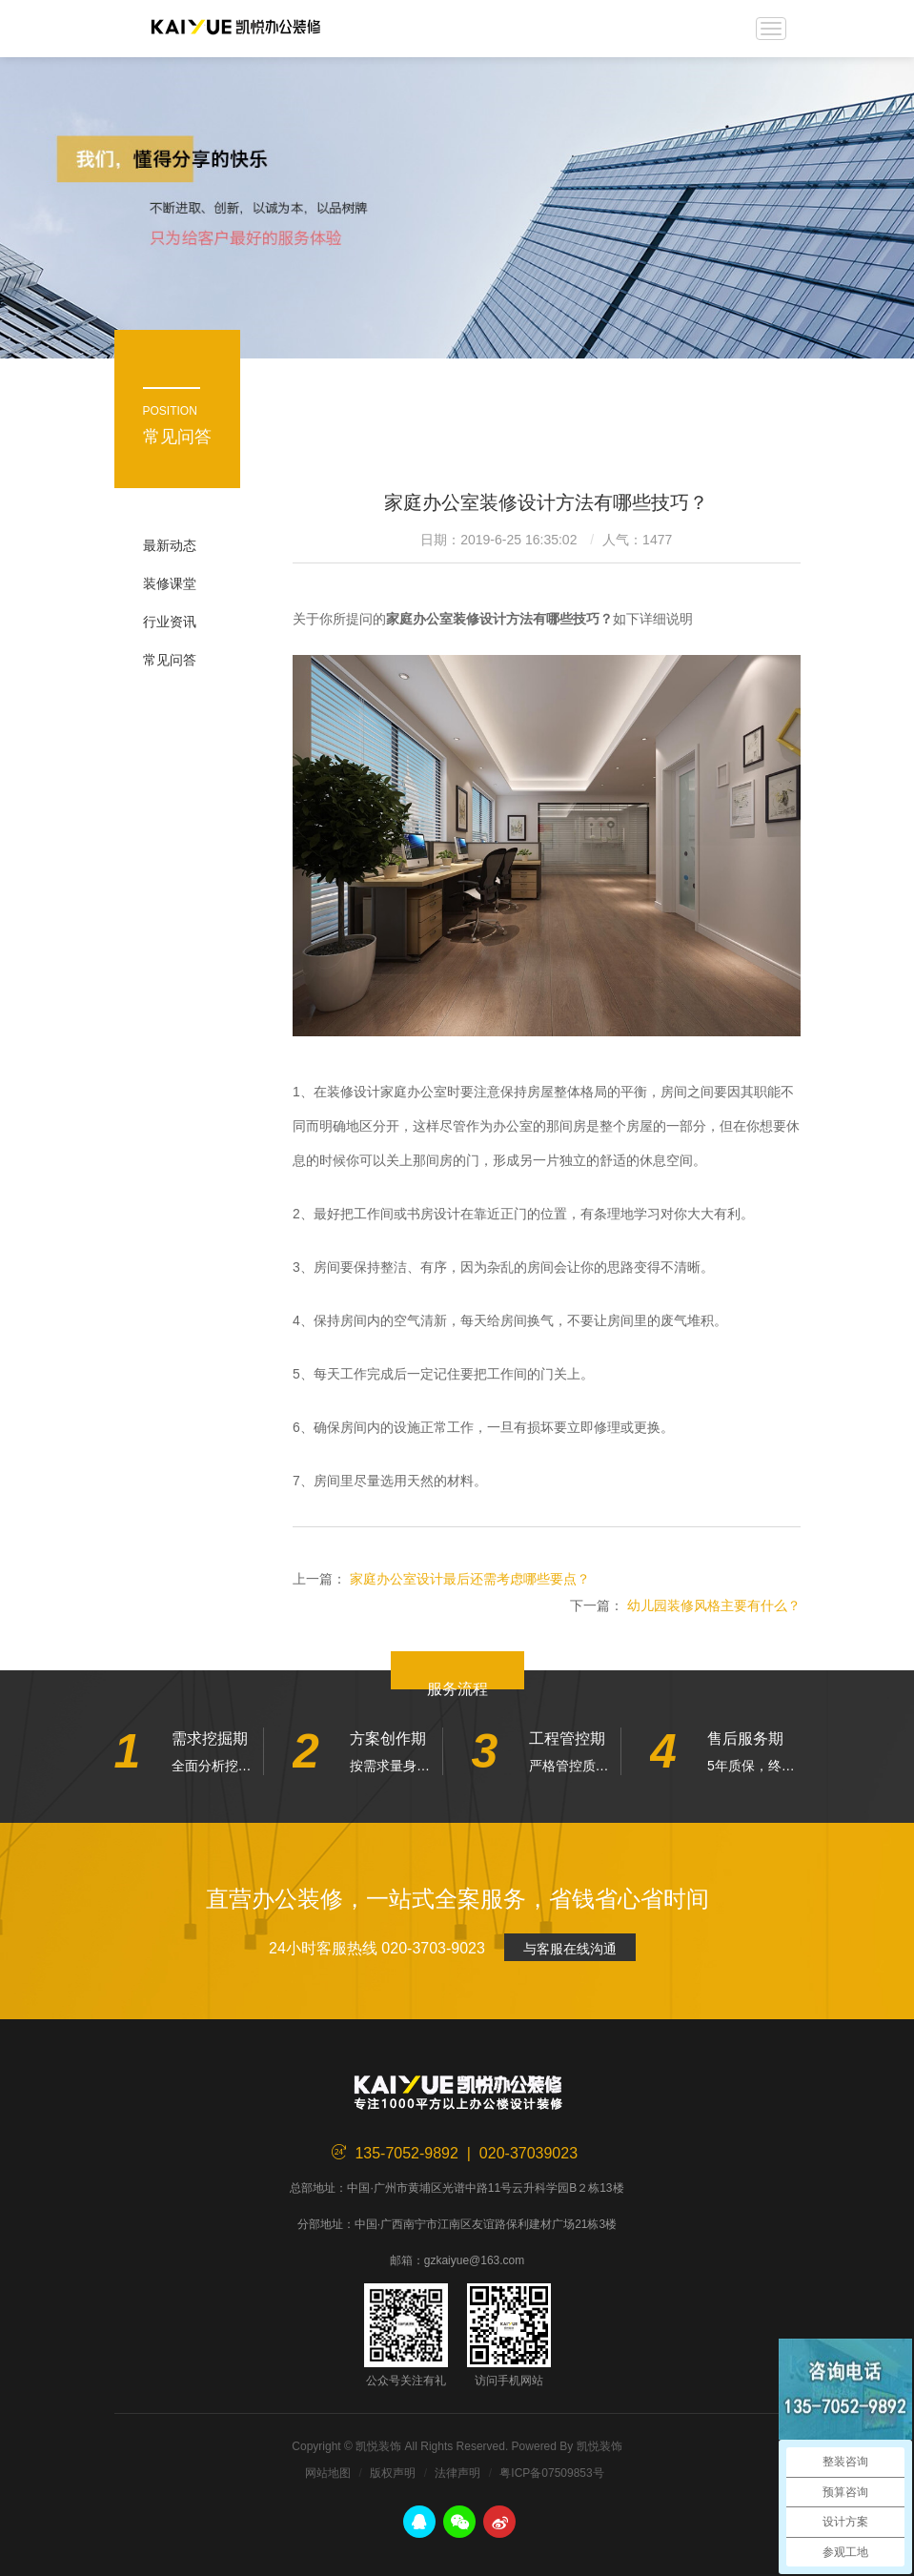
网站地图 (328, 2473)
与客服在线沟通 (570, 1948)
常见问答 (169, 659)
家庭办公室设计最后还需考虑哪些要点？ (470, 1578)
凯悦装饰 (236, 28)
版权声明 (393, 2473)
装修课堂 (169, 583)
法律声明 (457, 2473)
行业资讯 (169, 621)
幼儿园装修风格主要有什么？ (714, 1605)
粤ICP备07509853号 (551, 2473)
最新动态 (169, 545)
